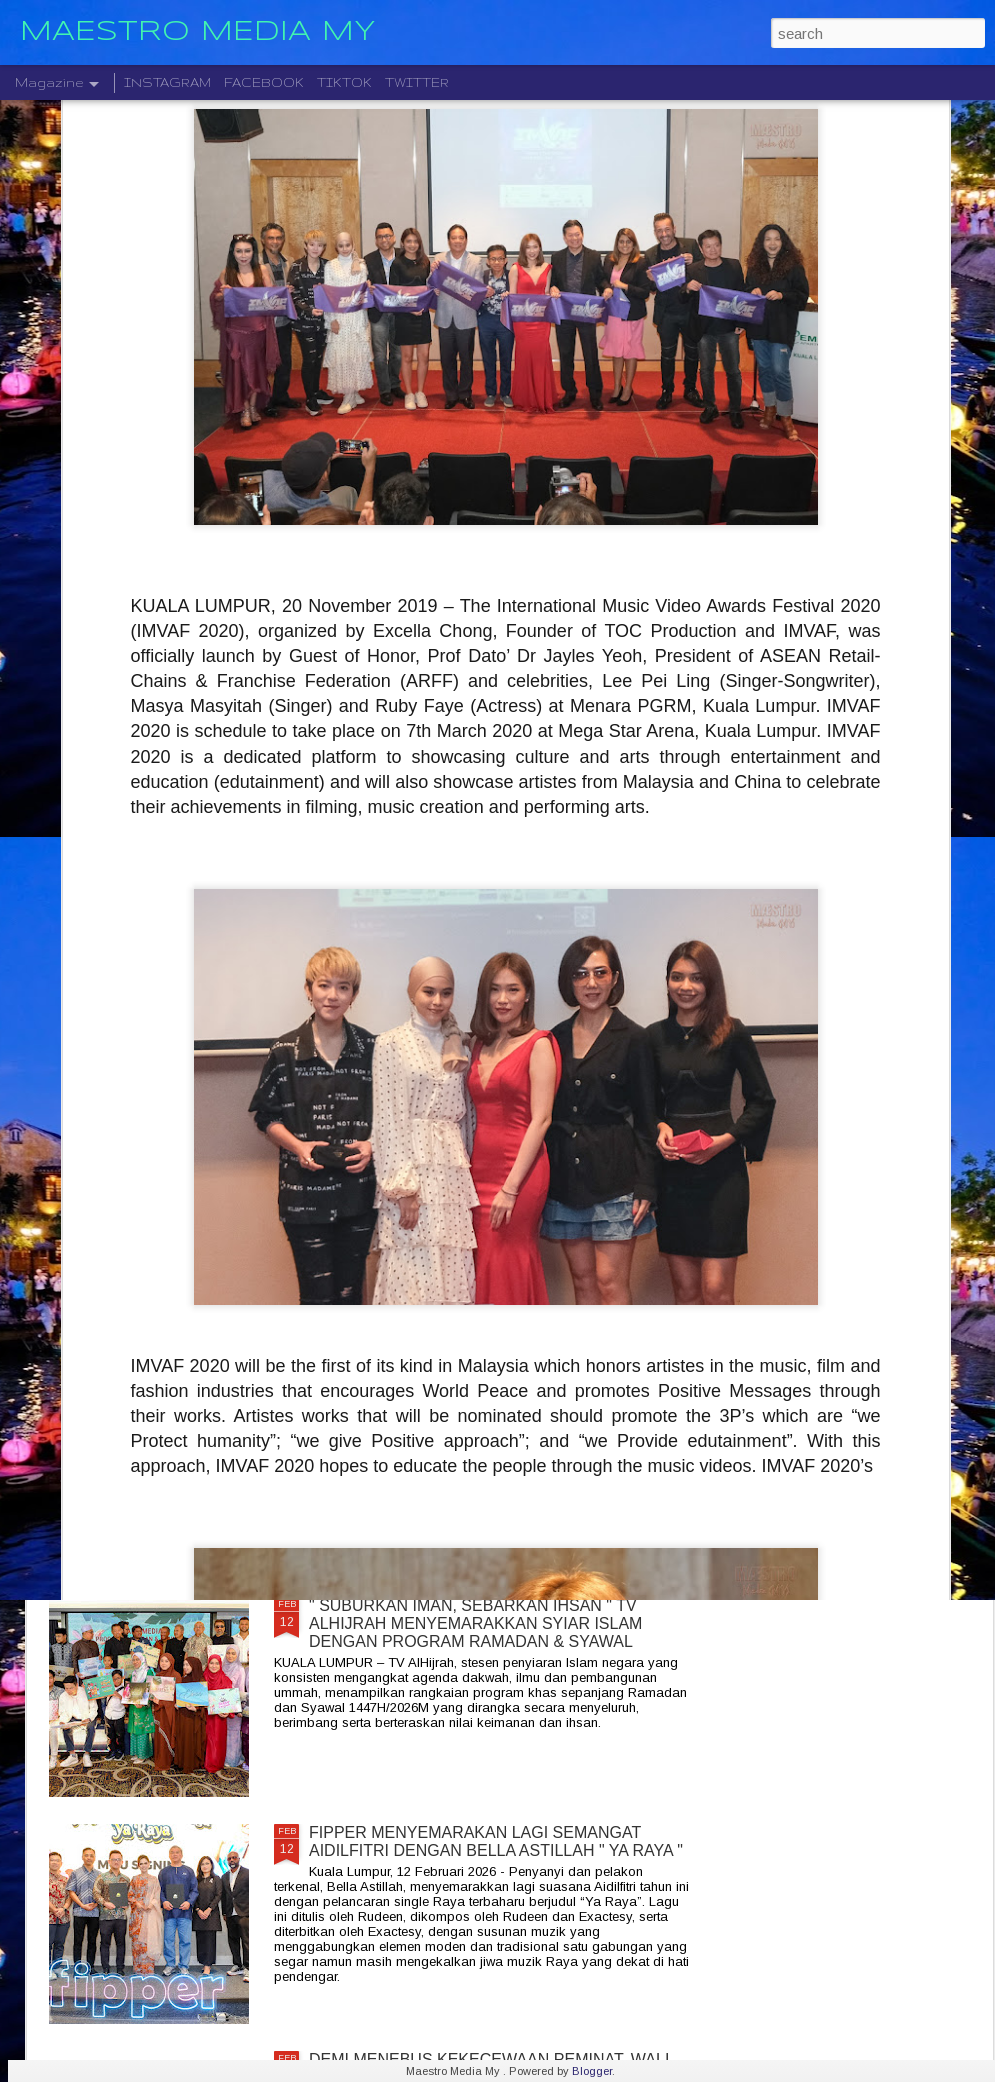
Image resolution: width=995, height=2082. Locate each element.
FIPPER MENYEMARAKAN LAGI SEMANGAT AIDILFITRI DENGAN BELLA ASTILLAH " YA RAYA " (496, 1841)
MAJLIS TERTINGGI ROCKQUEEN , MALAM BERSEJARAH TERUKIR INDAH (471, 933)
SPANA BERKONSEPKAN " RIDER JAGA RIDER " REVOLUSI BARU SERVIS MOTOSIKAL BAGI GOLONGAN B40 (490, 1396)
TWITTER (417, 82)
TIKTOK (344, 82)
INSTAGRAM (167, 82)
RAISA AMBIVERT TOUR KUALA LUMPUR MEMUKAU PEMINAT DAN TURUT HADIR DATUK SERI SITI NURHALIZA (491, 1169)
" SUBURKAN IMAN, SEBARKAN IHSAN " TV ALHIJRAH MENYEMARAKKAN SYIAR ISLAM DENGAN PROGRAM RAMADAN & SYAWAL (475, 1623)
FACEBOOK (264, 82)
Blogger (592, 2071)
